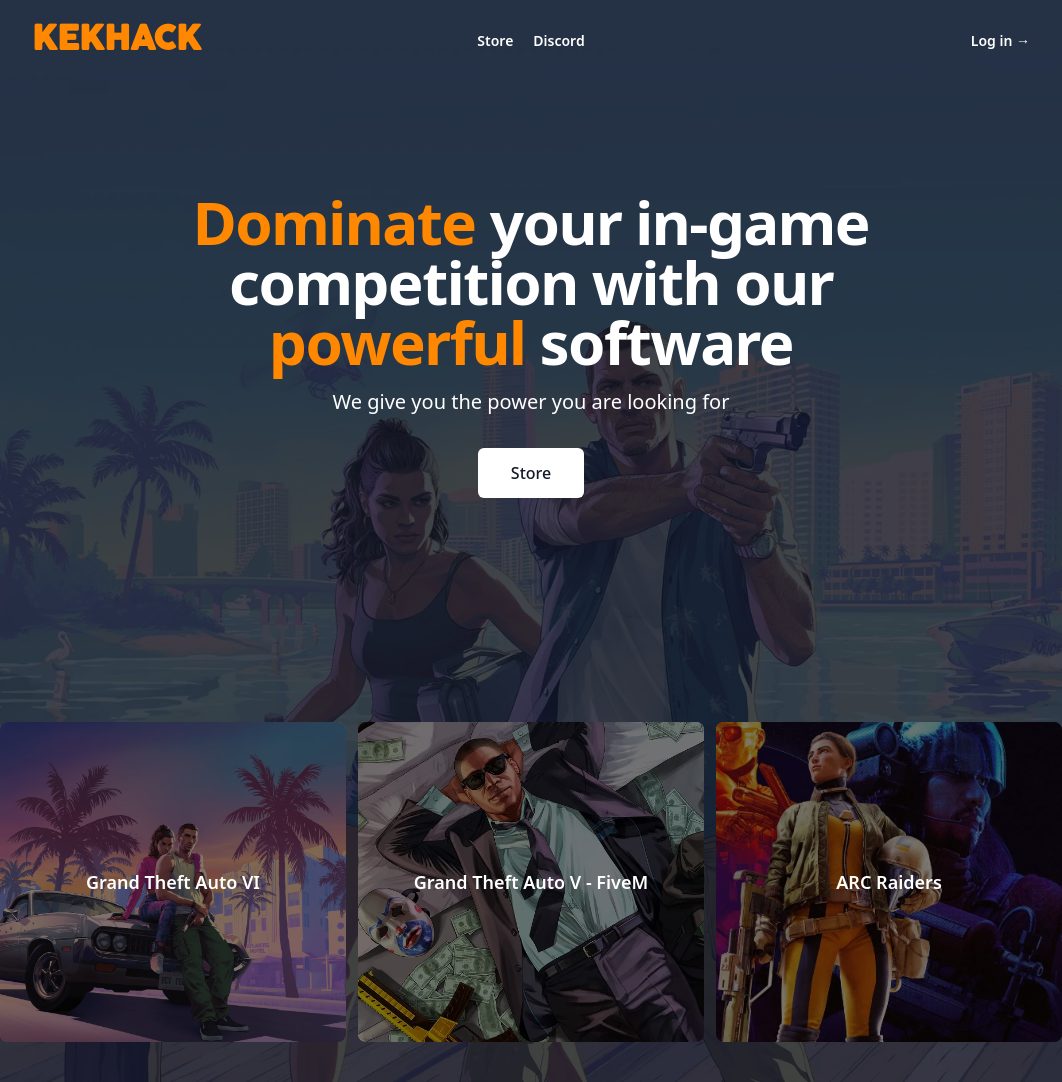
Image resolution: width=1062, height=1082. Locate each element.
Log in (1000, 40)
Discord (558, 40)
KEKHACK (116, 39)
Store (495, 40)
